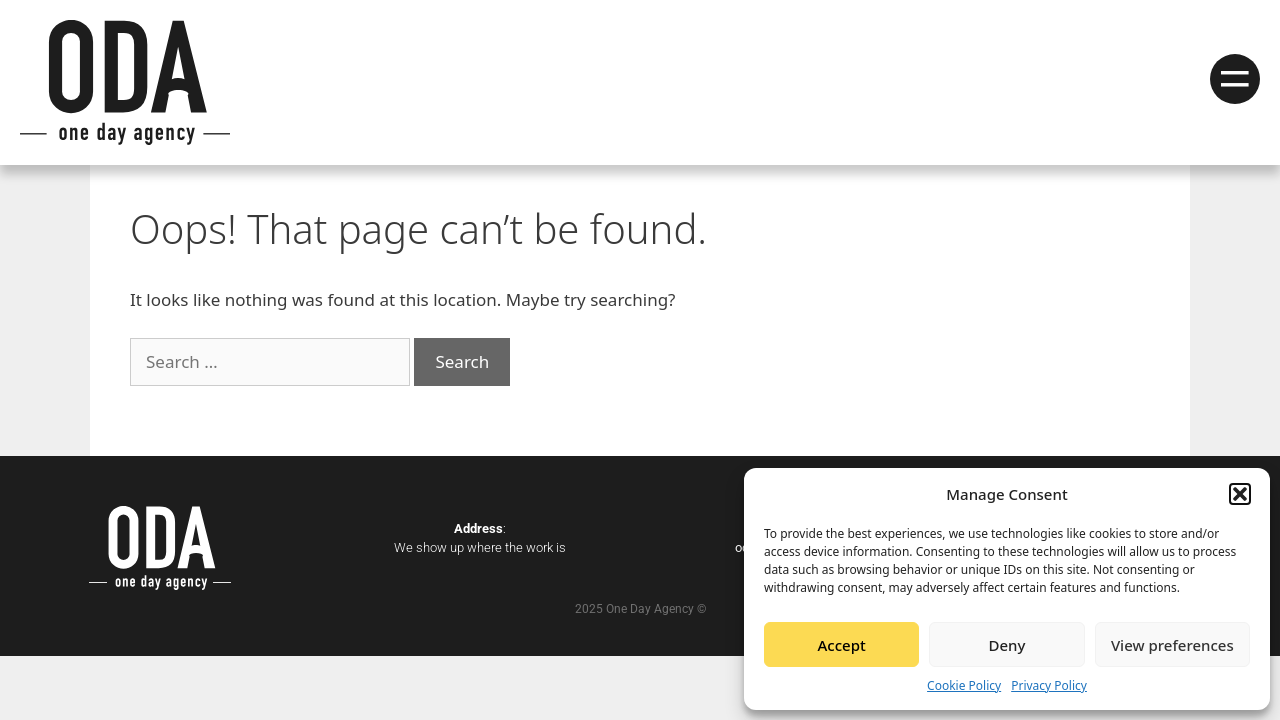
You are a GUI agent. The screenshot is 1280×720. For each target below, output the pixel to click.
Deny (1007, 645)
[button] (1240, 494)
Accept (842, 645)
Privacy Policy (1049, 685)
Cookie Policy (964, 685)
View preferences (1172, 645)
